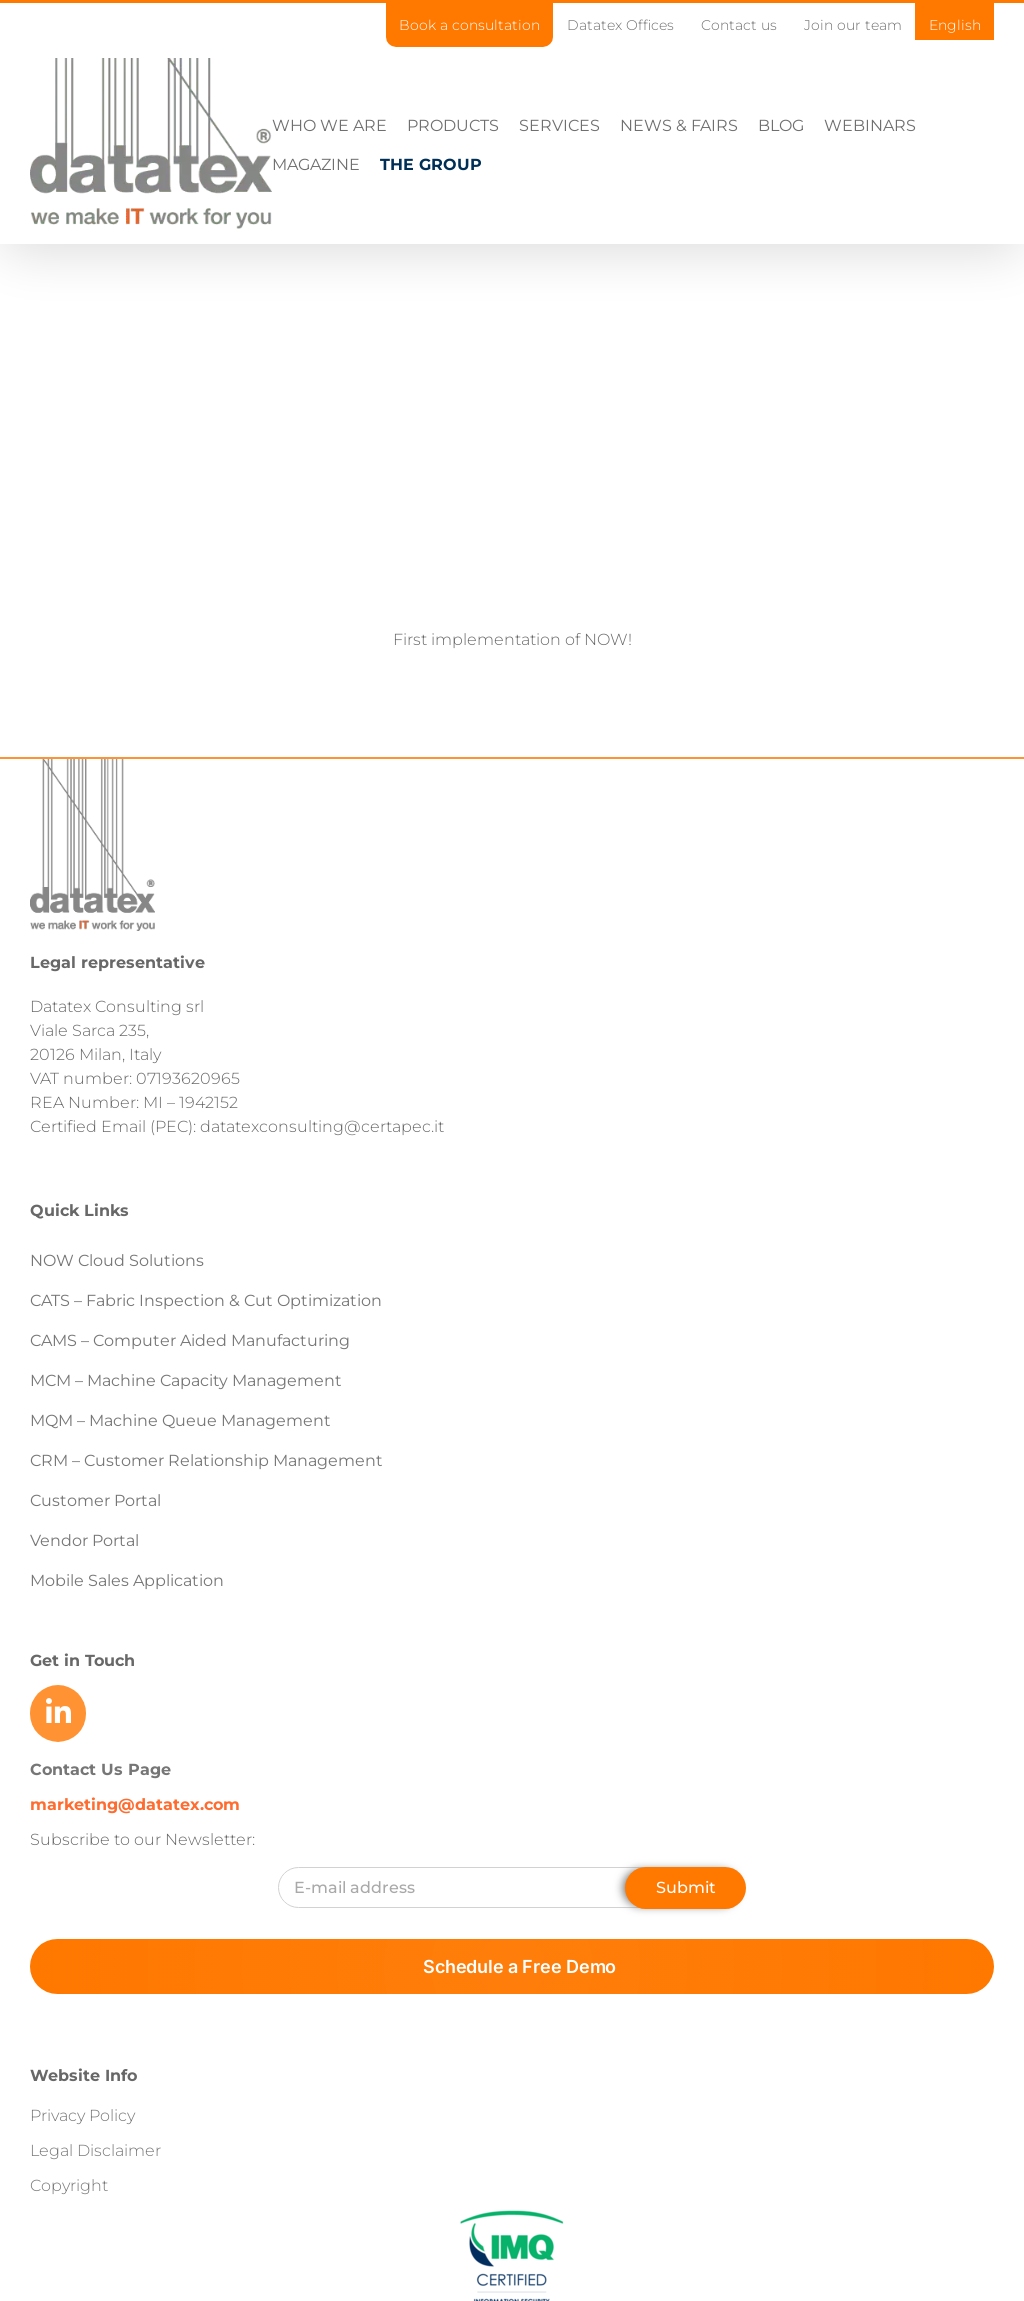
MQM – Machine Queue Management (180, 1498)
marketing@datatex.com (135, 1881)
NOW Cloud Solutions (117, 1338)
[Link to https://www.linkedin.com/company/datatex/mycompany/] (58, 1791)
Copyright (69, 2262)
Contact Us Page (100, 1846)
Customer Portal (95, 1578)
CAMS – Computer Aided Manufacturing (190, 1418)
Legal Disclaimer (95, 2227)
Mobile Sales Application (127, 1658)
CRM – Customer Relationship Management (206, 1538)
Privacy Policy (82, 2192)
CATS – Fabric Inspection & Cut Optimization (206, 1378)
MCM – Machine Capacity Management (186, 1458)
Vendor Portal (86, 1618)
